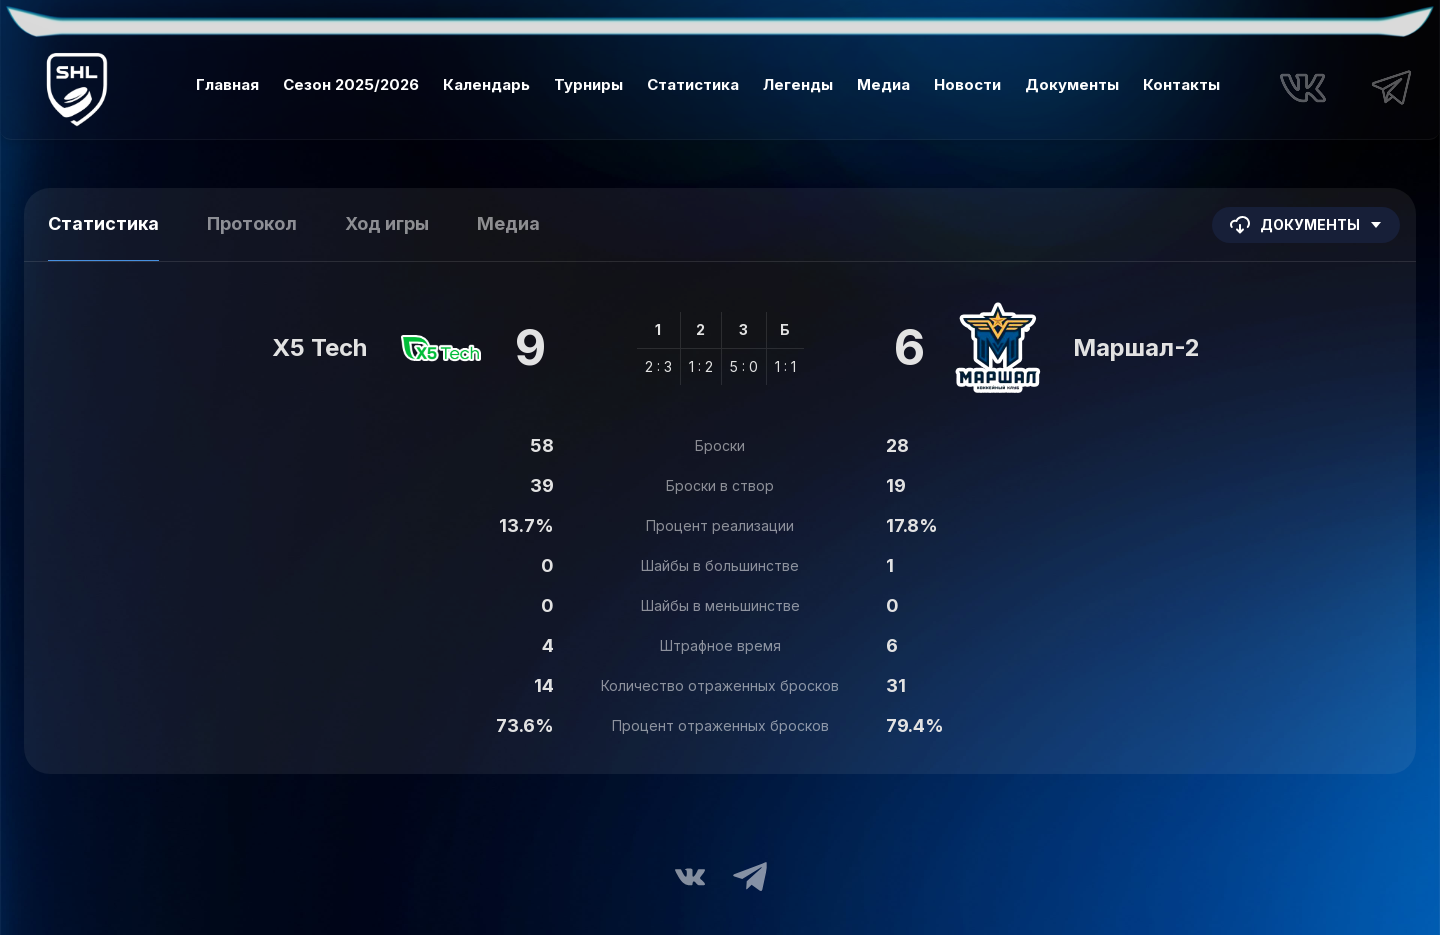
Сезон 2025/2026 (351, 84)
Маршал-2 (1136, 347)
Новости (967, 84)
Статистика (693, 84)
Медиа (883, 84)
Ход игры (387, 223)
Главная (227, 84)
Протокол (252, 223)
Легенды (798, 84)
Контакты (1181, 84)
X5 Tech (319, 347)
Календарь (486, 84)
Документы (1072, 84)
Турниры (588, 84)
